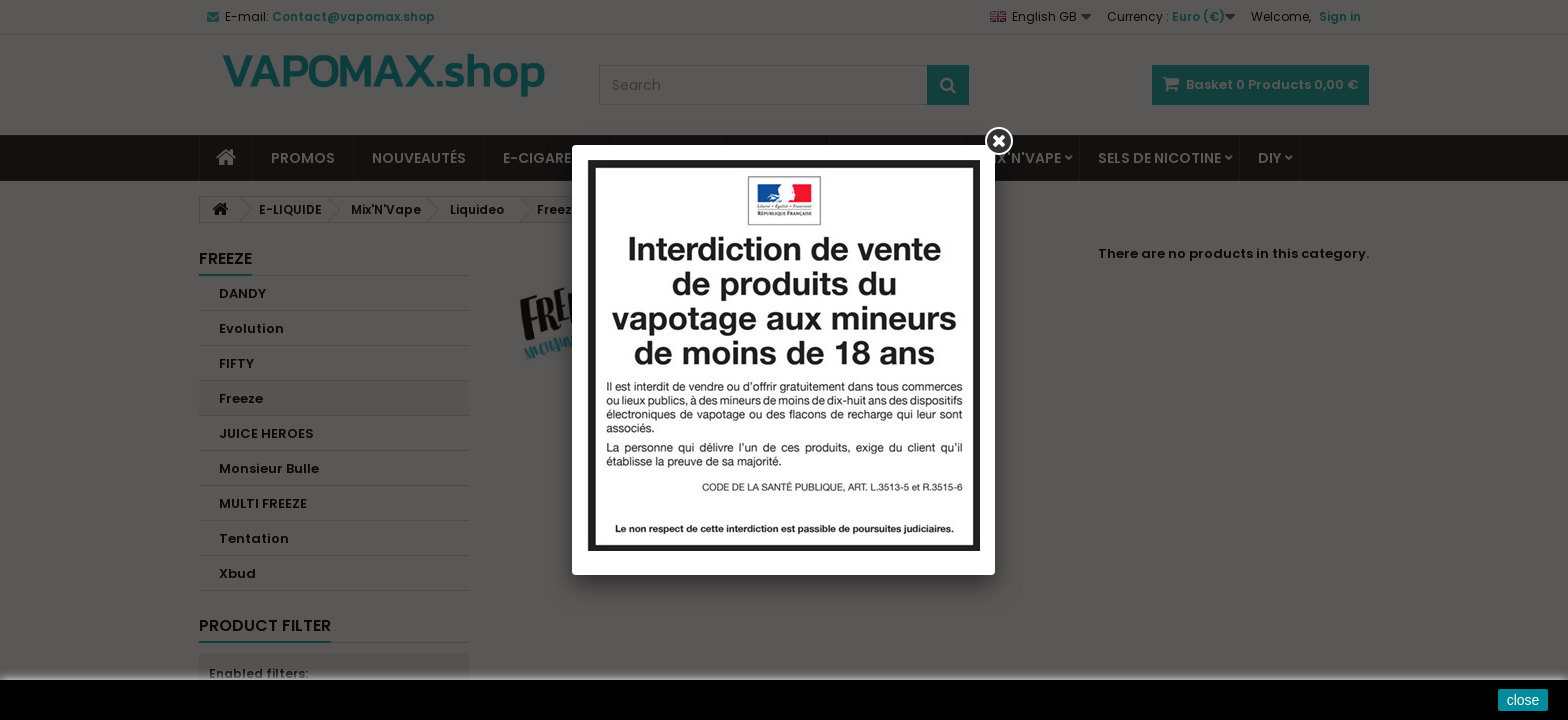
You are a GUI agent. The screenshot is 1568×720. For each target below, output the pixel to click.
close (1523, 700)
